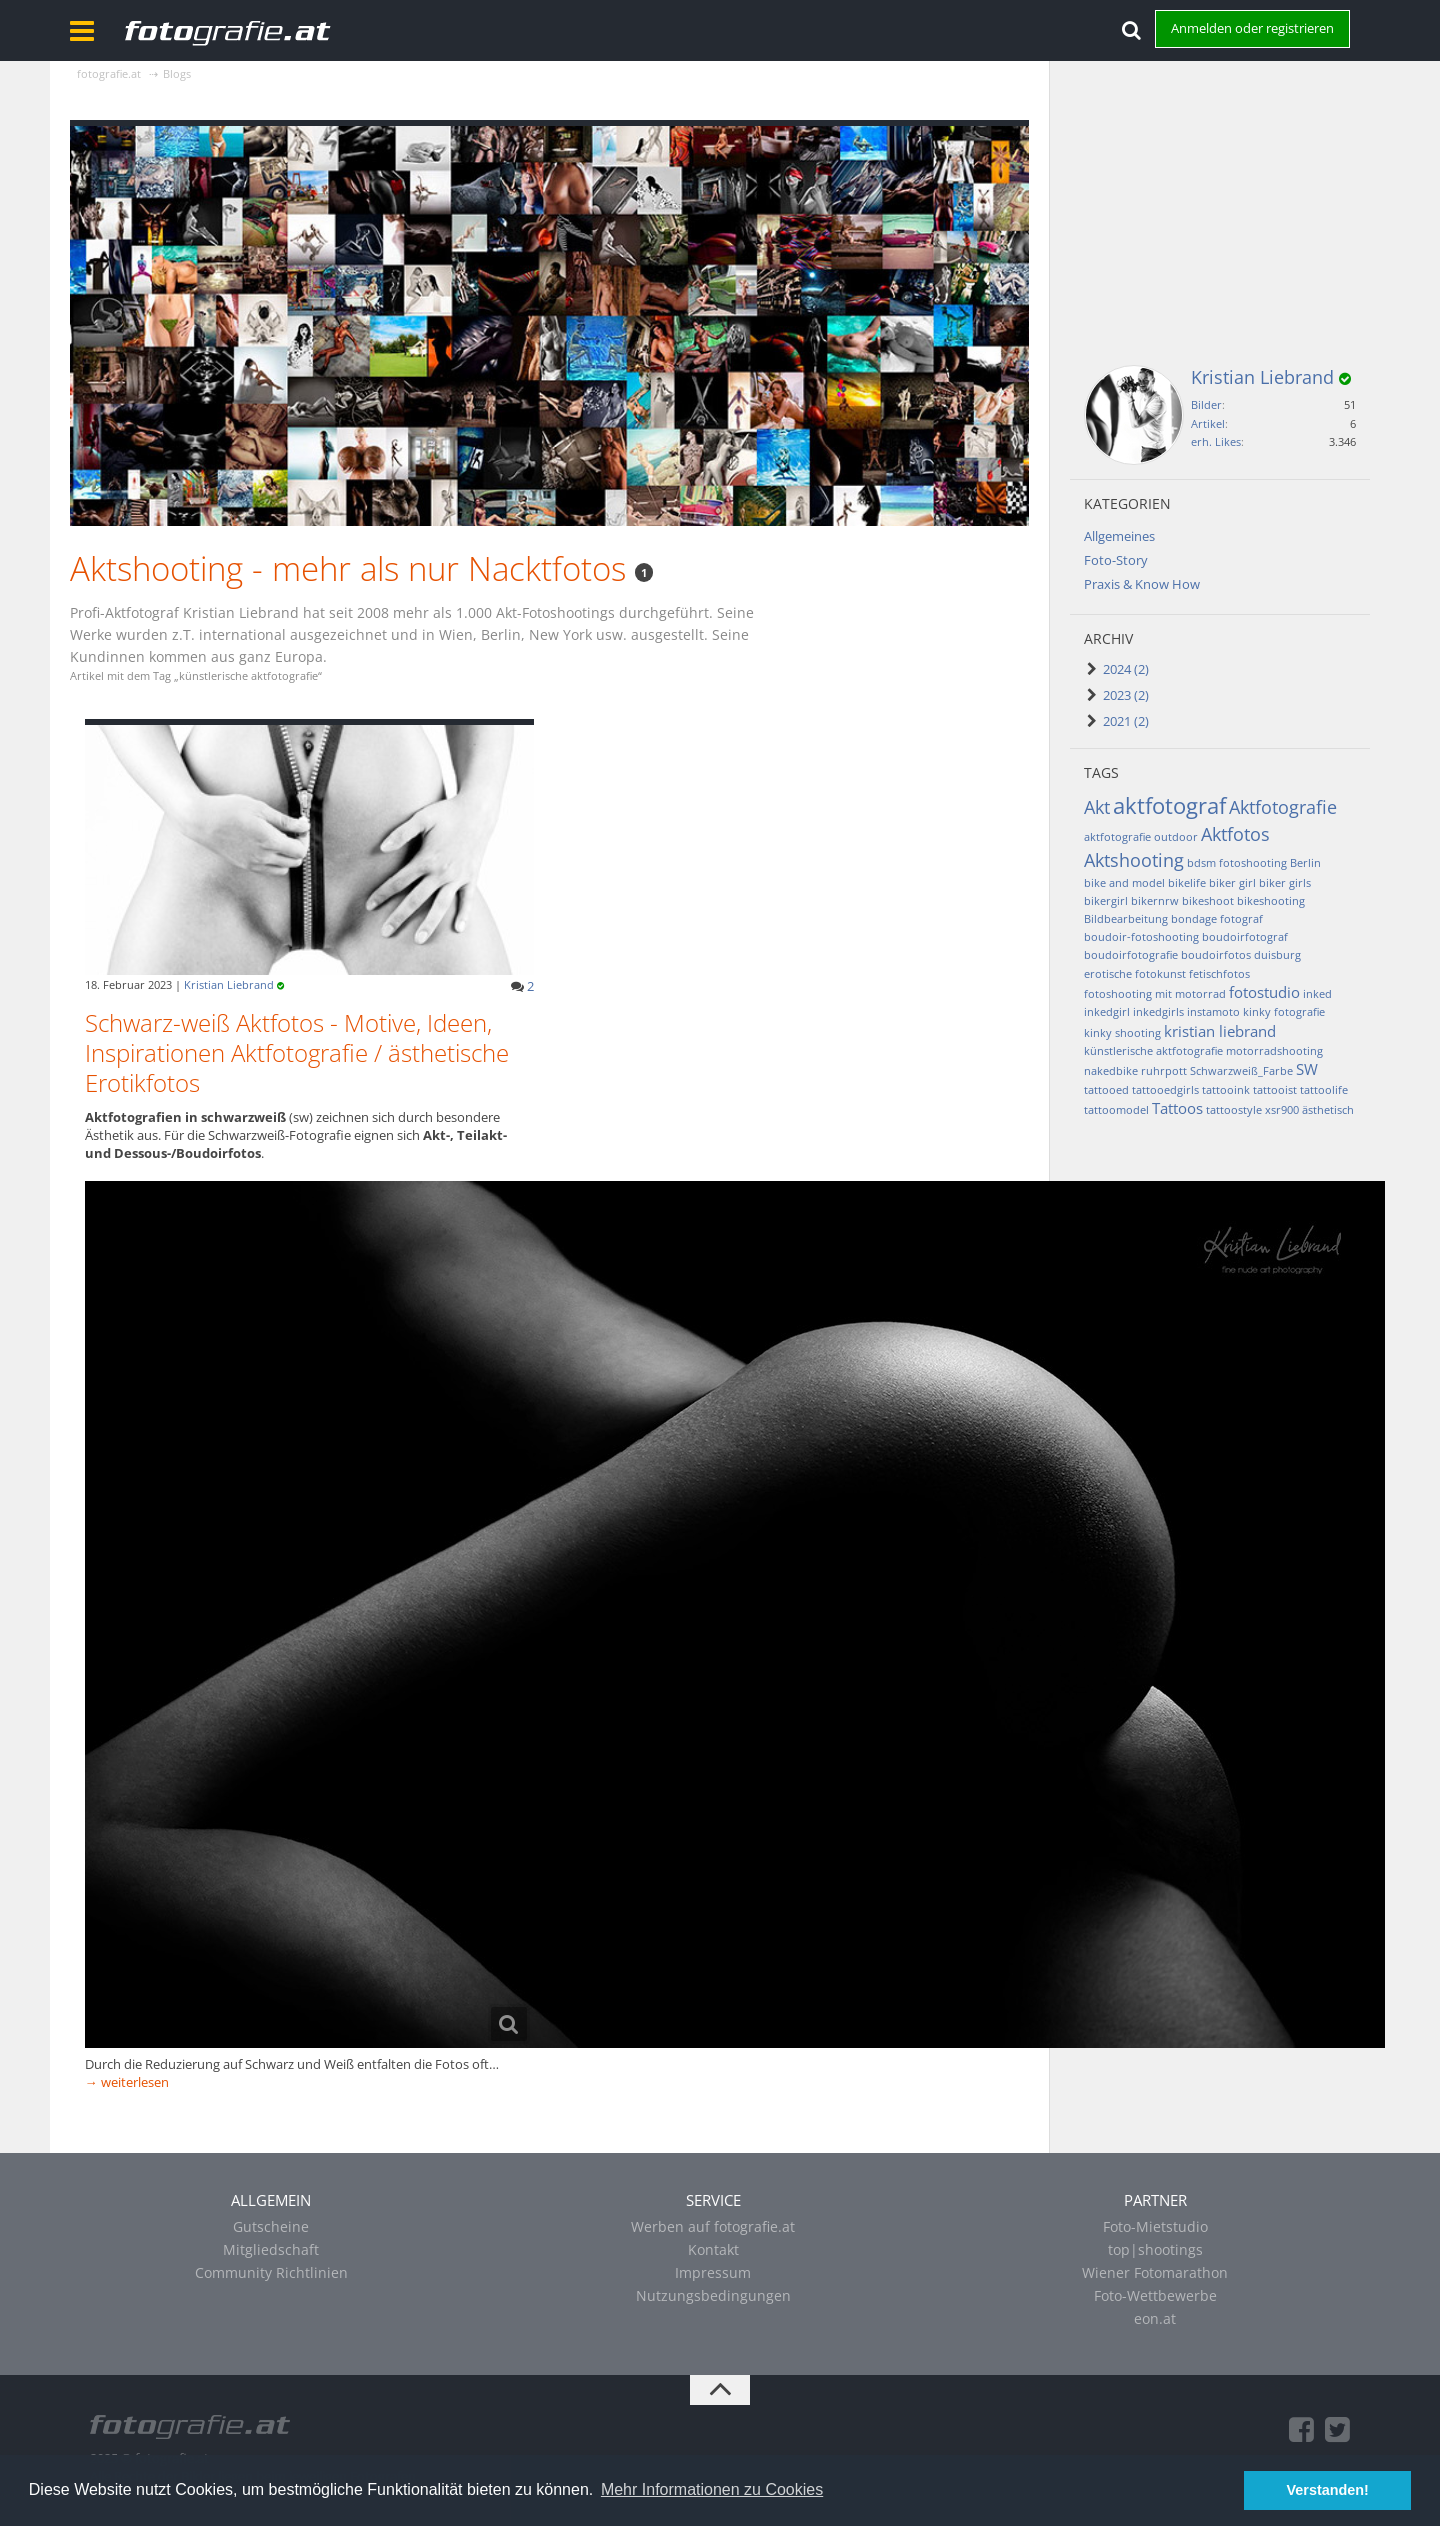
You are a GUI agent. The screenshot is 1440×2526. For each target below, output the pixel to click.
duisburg (1277, 954)
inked (1317, 993)
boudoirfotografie (1131, 954)
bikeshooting (1271, 900)
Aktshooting (1134, 859)
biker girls (1285, 882)
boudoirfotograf (1245, 936)
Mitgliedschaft (271, 2249)
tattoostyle (1234, 1109)
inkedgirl (1107, 1011)
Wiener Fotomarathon (1155, 2272)
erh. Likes (1216, 441)
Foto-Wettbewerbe (1155, 2295)
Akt (1097, 806)
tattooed (1106, 1089)
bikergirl (1106, 900)
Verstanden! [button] (1328, 2490)
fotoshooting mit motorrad (1155, 993)
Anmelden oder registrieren (1252, 28)
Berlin (1305, 862)
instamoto (1213, 1011)
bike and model (1124, 882)
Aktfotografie (1283, 806)
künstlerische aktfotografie (1153, 1050)
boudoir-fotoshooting (1141, 936)
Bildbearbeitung (1126, 918)
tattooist (1275, 1089)
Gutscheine (271, 2226)
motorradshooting (1274, 1050)
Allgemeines (1119, 536)
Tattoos (1177, 1108)
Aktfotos (1235, 833)
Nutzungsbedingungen (713, 2295)
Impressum (713, 2272)
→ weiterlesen (127, 2082)
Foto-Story (1116, 560)
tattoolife (1324, 1089)
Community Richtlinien (271, 2272)
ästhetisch (1328, 1109)
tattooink (1226, 1089)
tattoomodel (1116, 1109)
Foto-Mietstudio (1155, 2226)
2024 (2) (1116, 669)
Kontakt (713, 2249)
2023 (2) (1116, 695)
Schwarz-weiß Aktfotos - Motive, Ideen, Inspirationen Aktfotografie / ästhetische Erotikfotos (297, 1052)
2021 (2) (1116, 721)
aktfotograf (1169, 805)
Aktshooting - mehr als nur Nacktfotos (348, 568)
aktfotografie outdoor (1141, 836)
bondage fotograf (1217, 918)
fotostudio (1264, 992)
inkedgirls (1158, 1011)
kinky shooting (1122, 1032)
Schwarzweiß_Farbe (1241, 1070)
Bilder (1206, 404)
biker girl (1232, 882)
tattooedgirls (1165, 1089)
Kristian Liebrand (229, 984)
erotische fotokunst (1135, 973)
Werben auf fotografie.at (713, 2226)
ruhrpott (1164, 1070)
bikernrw (1155, 900)
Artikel (1208, 423)
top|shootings (1155, 2249)
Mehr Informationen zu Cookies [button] (712, 2489)
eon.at (1155, 2318)
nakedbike (1111, 1070)
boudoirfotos (1216, 954)
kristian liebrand (1220, 1031)
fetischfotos (1219, 973)
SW (1307, 1069)
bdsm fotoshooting (1237, 862)
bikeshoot (1208, 900)
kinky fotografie (1284, 1011)
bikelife (1187, 882)
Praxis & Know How (1142, 584)
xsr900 (1282, 1109)
